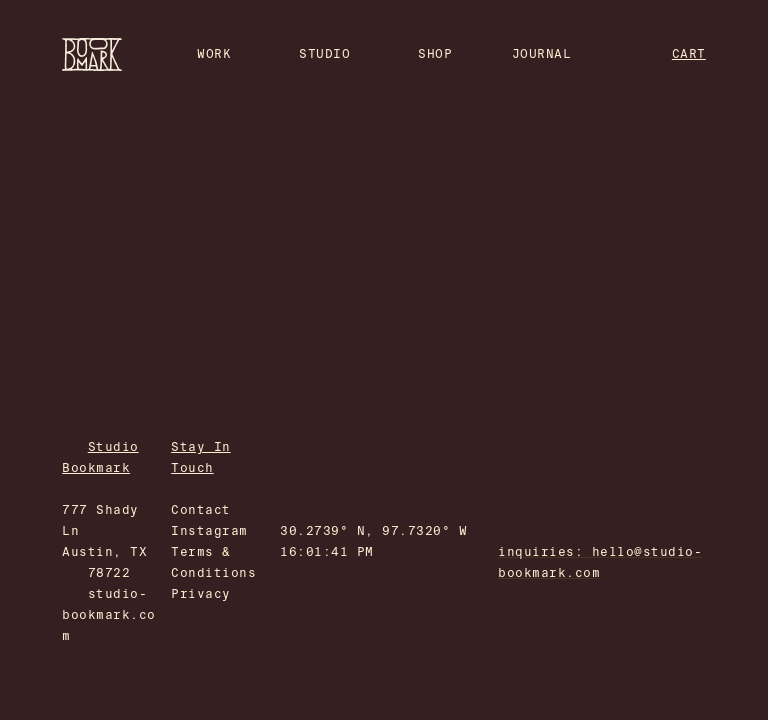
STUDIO (324, 54)
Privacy (200, 594)
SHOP (435, 54)
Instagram (209, 531)
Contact (200, 510)
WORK (214, 54)
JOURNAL (541, 54)
